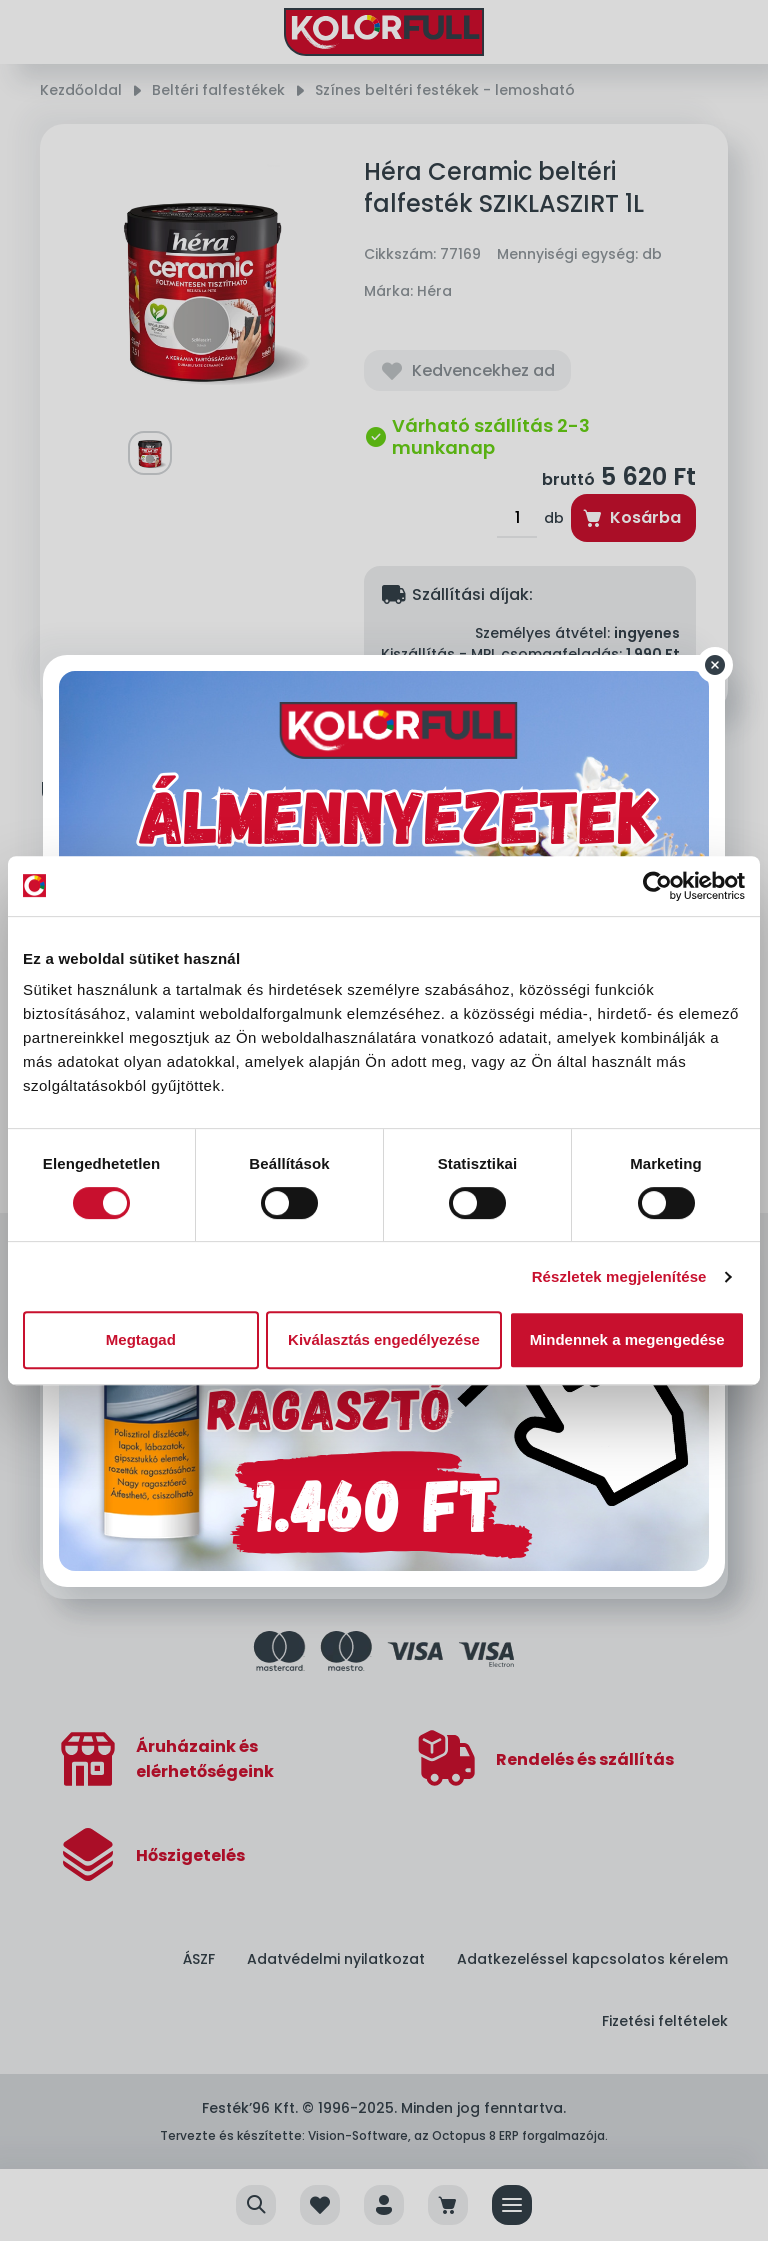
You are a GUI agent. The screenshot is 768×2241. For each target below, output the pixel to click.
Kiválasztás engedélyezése (384, 1339)
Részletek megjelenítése (619, 1276)
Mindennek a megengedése (627, 1339)
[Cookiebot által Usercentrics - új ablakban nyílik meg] (657, 886)
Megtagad (141, 1339)
